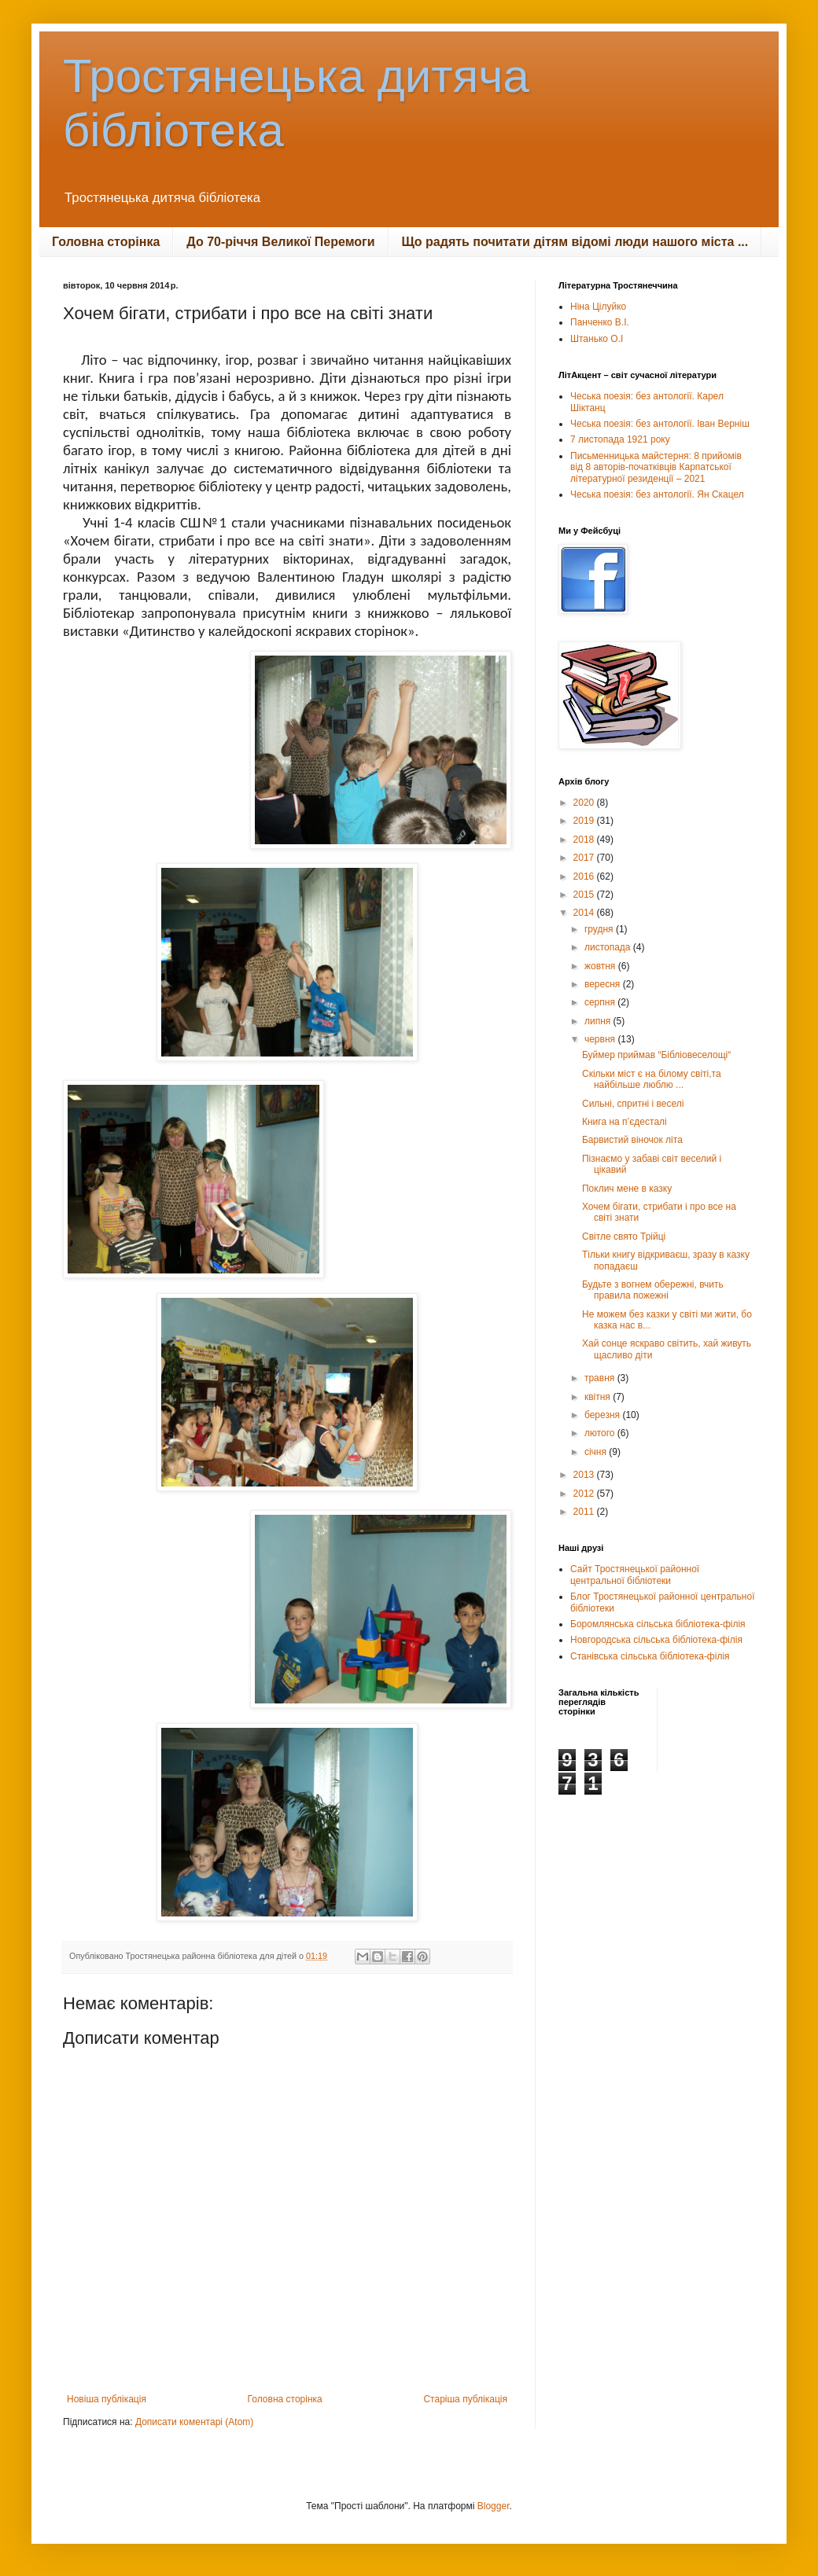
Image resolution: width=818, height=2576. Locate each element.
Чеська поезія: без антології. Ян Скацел (657, 494)
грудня (600, 929)
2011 (585, 1511)
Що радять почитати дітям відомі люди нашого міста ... (575, 241)
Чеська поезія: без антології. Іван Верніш (660, 423)
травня (600, 1378)
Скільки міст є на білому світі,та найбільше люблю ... (651, 1079)
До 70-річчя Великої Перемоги (280, 241)
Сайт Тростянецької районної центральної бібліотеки (634, 1575)
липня (599, 1021)
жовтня (601, 966)
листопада (608, 947)
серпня (600, 1002)
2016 (585, 876)
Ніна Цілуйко (598, 306)
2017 (585, 857)
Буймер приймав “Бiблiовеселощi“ (656, 1054)
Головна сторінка (106, 241)
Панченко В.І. (599, 322)
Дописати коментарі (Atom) (194, 2421)
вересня (603, 984)
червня (600, 1039)
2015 (585, 894)
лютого (600, 1433)
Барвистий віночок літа (632, 1139)
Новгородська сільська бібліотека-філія (656, 1639)
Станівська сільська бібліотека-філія (650, 1656)
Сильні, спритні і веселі (633, 1103)
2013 (585, 1474)
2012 (585, 1493)
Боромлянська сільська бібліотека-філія (658, 1624)
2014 (585, 912)
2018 (585, 839)
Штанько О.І (596, 338)
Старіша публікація (465, 2399)
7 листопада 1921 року (620, 439)
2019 (585, 820)
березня (603, 1414)
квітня (598, 1396)
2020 (585, 802)
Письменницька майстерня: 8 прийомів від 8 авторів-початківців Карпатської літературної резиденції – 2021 (656, 467)
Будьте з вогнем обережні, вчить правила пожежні (653, 1290)
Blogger (493, 2506)
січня (596, 1451)
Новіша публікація (106, 2399)
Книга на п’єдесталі (624, 1121)
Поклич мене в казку (627, 1188)
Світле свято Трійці (623, 1236)
